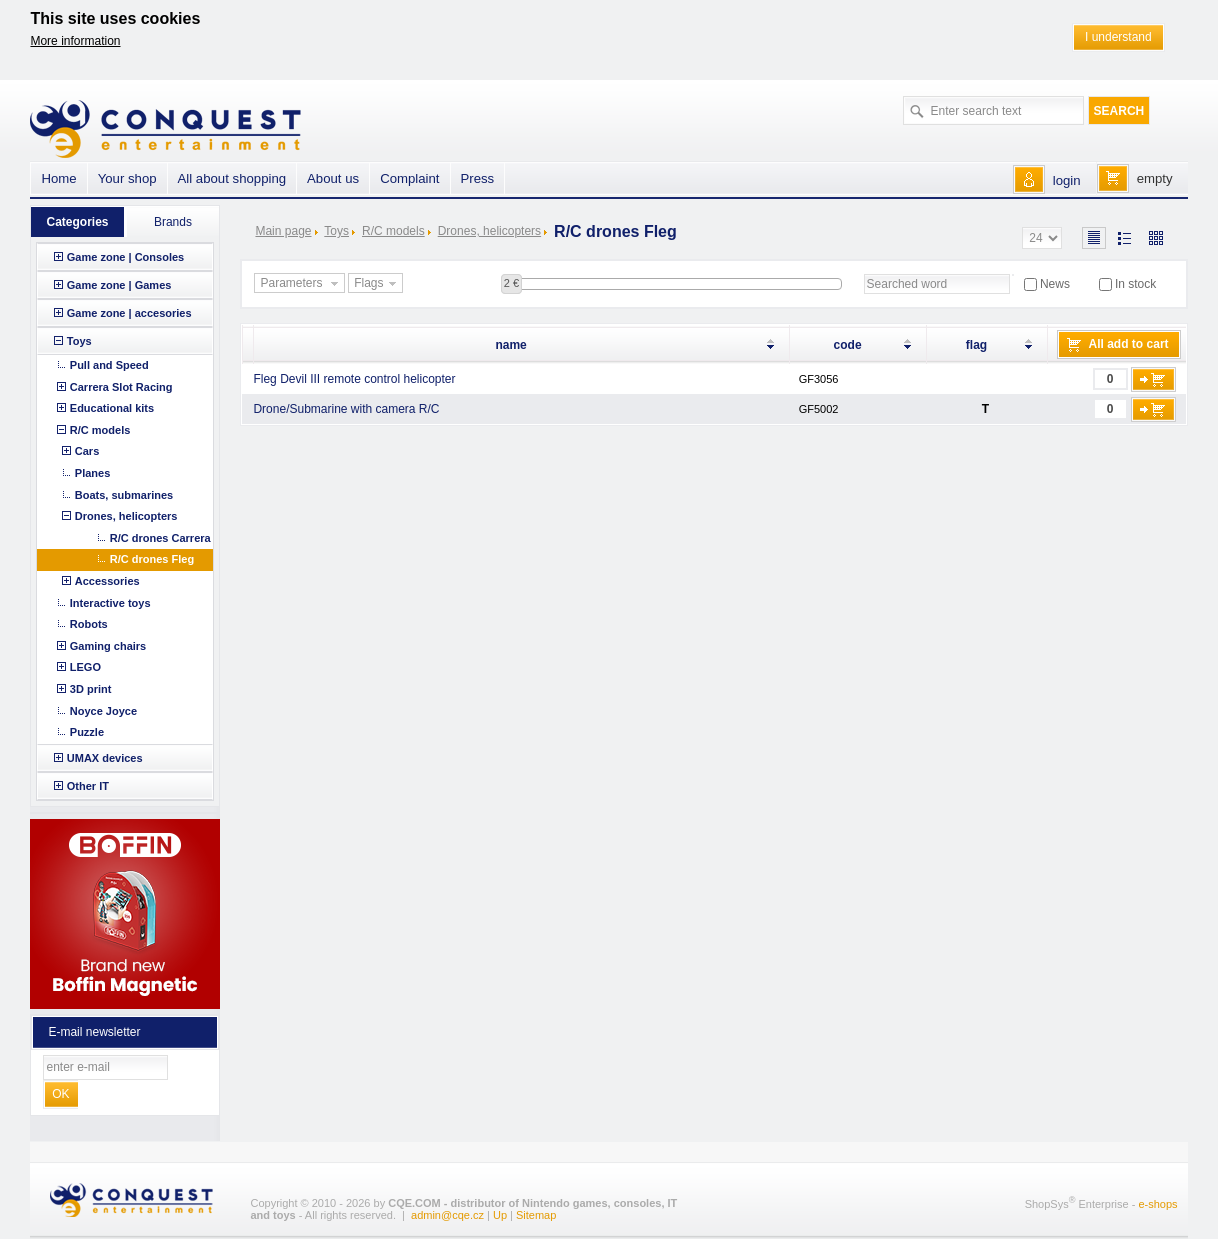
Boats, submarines (124, 495)
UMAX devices (105, 758)
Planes (92, 473)
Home (58, 178)
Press (478, 178)
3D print (91, 689)
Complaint (409, 178)
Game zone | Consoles (125, 257)
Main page (283, 231)
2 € (511, 283)
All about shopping (232, 178)
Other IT (88, 786)
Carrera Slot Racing (121, 387)
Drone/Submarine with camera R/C (346, 409)
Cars (87, 451)
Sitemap (536, 1215)
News (1055, 284)
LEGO (85, 667)
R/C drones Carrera (160, 538)
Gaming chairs (108, 646)
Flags (377, 284)
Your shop (127, 178)
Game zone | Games (119, 285)
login (1067, 180)
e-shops (1157, 1203)
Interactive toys (110, 603)
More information (75, 41)
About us (333, 178)
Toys (336, 231)
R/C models (393, 231)
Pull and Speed (109, 365)
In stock (1135, 284)
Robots (89, 624)
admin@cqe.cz (447, 1215)
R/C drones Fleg (152, 559)
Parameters (301, 284)
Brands (173, 222)
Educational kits (112, 408)
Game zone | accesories (129, 313)
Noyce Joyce (103, 711)
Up (500, 1215)
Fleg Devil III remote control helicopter (354, 379)
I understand (1118, 37)
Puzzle (87, 732)
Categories (77, 222)
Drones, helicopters (489, 231)
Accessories (107, 581)
